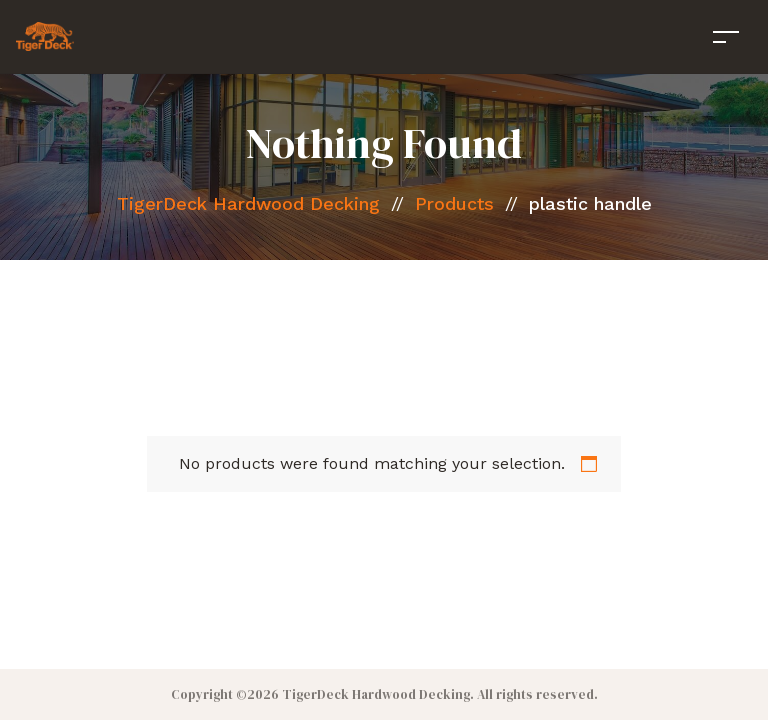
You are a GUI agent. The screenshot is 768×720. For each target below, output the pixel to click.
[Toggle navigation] (726, 36)
